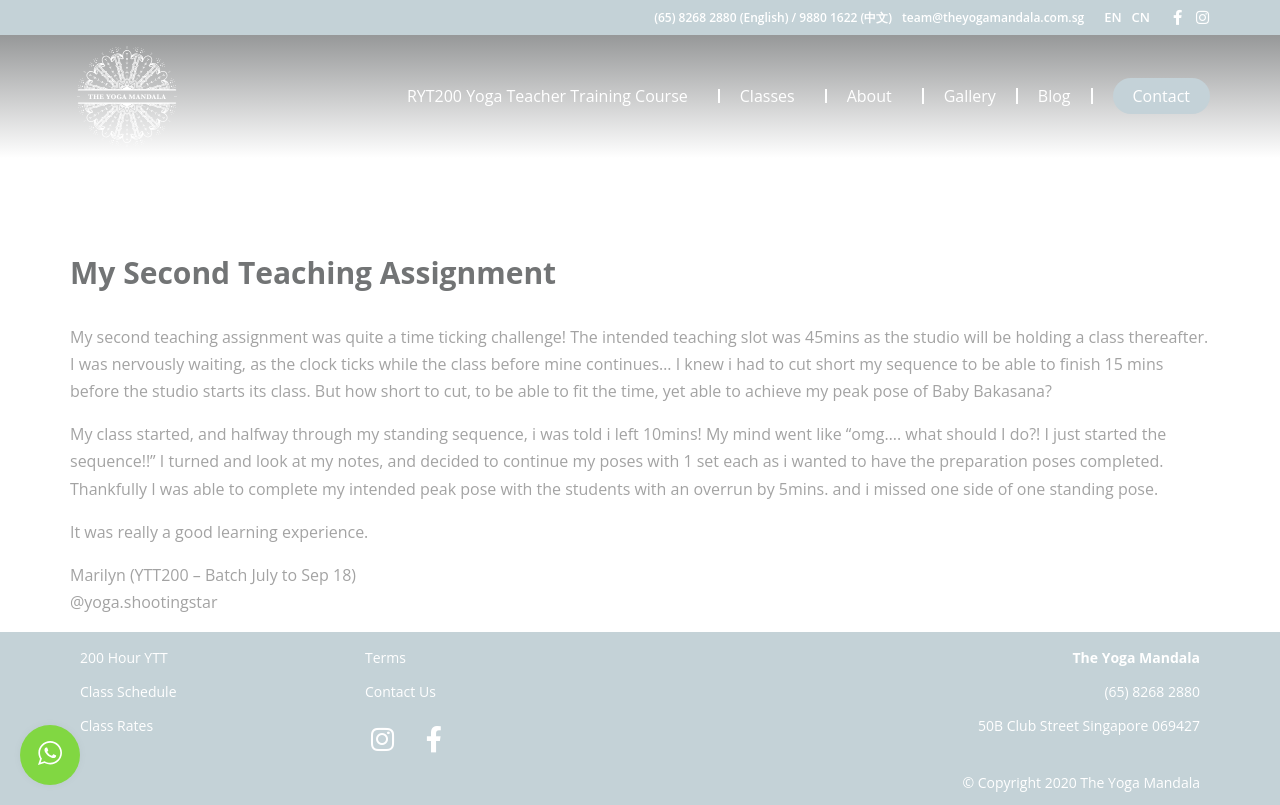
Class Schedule (128, 691)
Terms (385, 657)
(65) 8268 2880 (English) (721, 17)
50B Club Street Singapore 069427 (1089, 725)
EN (1112, 17)
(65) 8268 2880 (1152, 691)
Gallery (970, 96)
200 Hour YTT (124, 657)
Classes (772, 96)
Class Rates (116, 725)
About (874, 96)
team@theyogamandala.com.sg (993, 17)
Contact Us (400, 691)
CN (1141, 17)
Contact (1161, 96)
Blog (1054, 96)
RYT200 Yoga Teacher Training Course (552, 96)
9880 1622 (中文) (845, 17)
